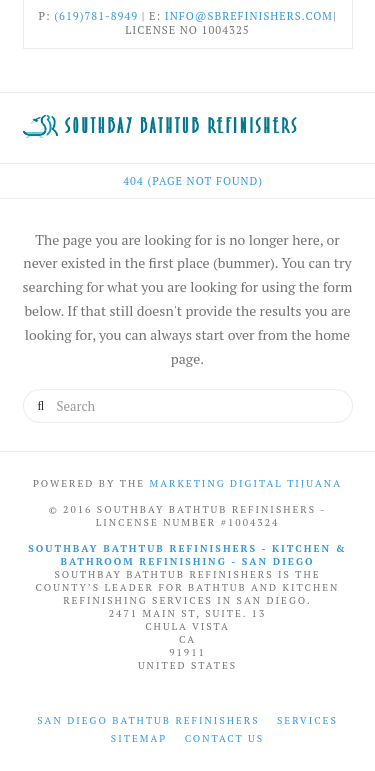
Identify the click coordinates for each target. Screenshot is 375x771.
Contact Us (225, 738)
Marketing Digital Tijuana (246, 483)
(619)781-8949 (96, 16)
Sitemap (139, 738)
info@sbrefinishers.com (249, 16)
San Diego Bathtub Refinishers (148, 720)
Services (307, 720)
